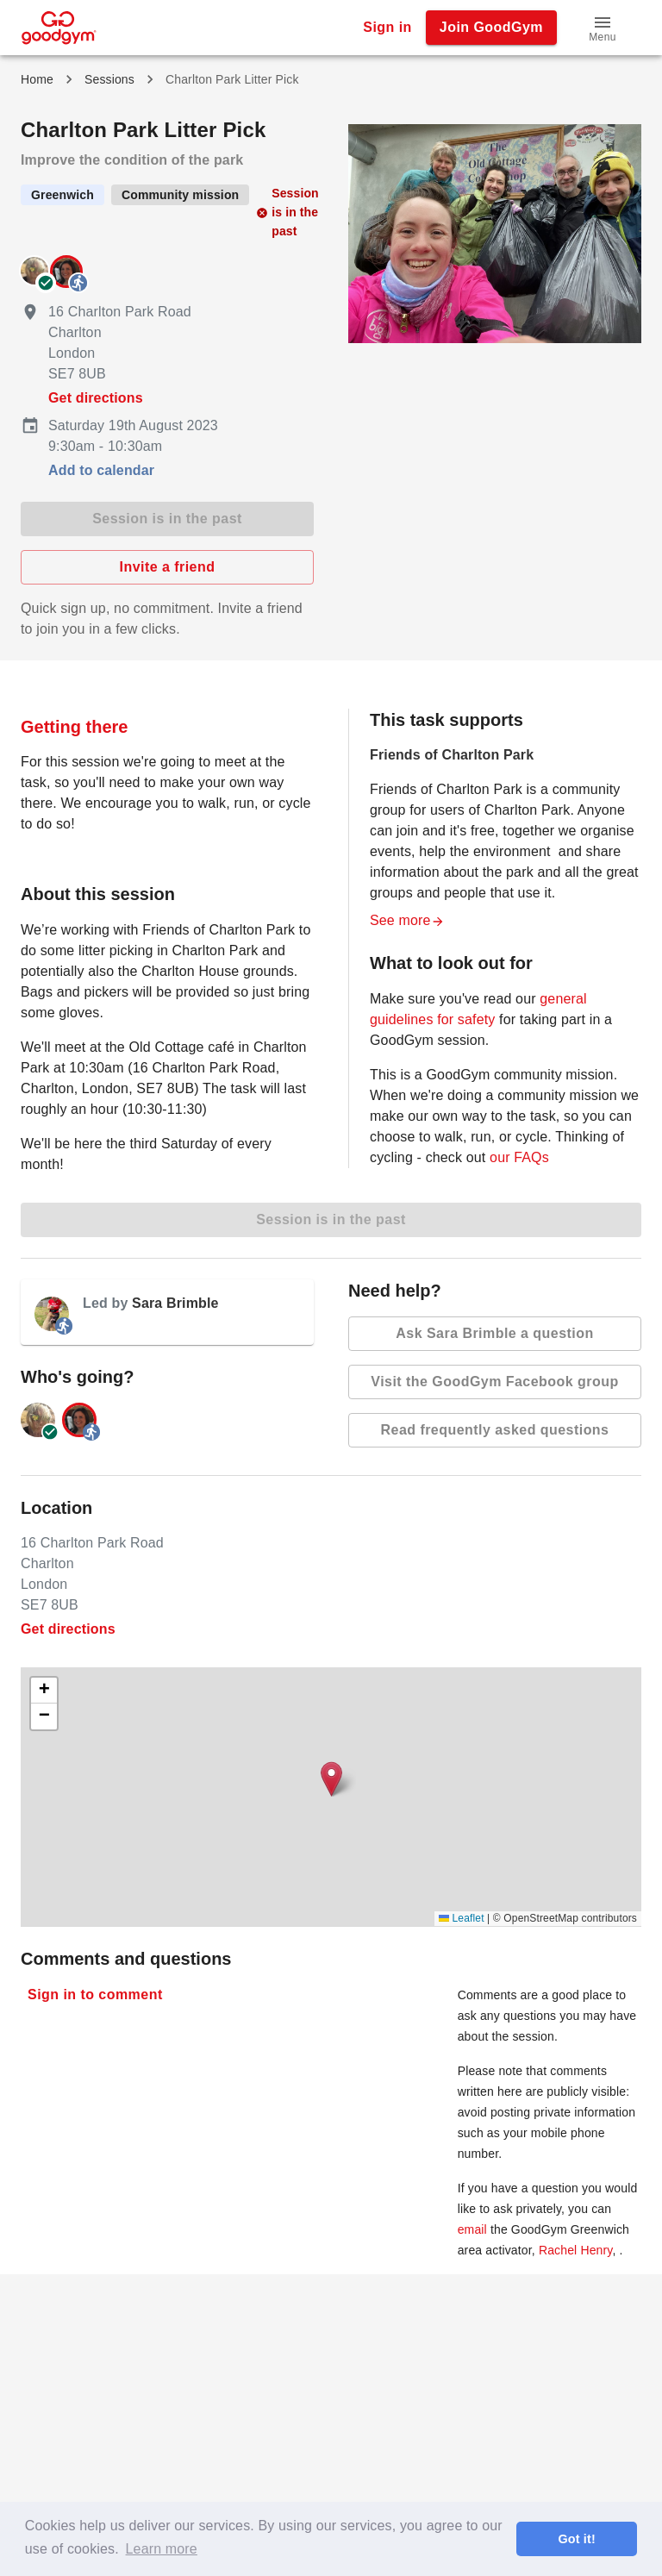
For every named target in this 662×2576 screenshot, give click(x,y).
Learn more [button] (161, 2549)
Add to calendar (101, 470)
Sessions (109, 79)
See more (407, 920)
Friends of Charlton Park (452, 754)
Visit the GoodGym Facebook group (494, 1382)
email (472, 2229)
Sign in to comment (95, 1995)
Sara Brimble (175, 1303)
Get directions (95, 398)
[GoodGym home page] (59, 26)
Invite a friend (167, 567)
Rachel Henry (576, 2250)
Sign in (387, 27)
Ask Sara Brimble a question (494, 1333)
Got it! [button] (576, 2539)
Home (37, 79)
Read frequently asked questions (494, 1430)
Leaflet (461, 1918)
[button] (602, 27)
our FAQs (519, 1157)
